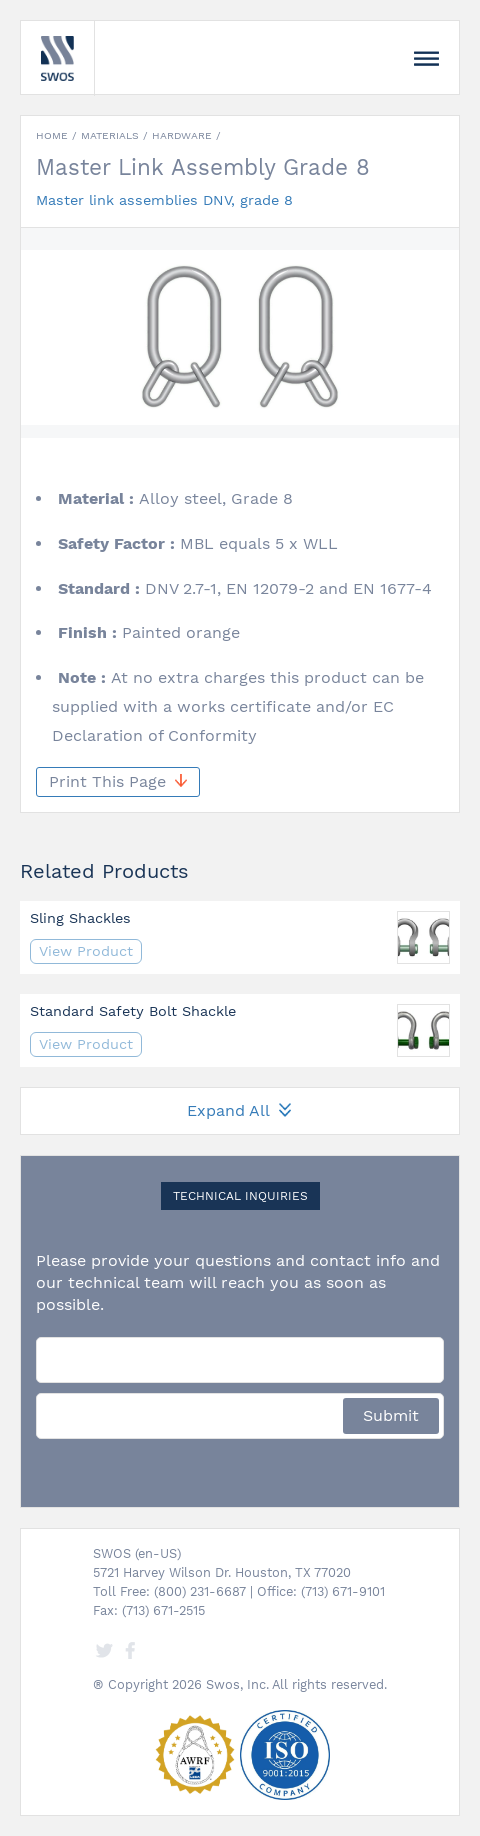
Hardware (182, 135)
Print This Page (118, 781)
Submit (391, 1415)
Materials (110, 135)
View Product (86, 951)
